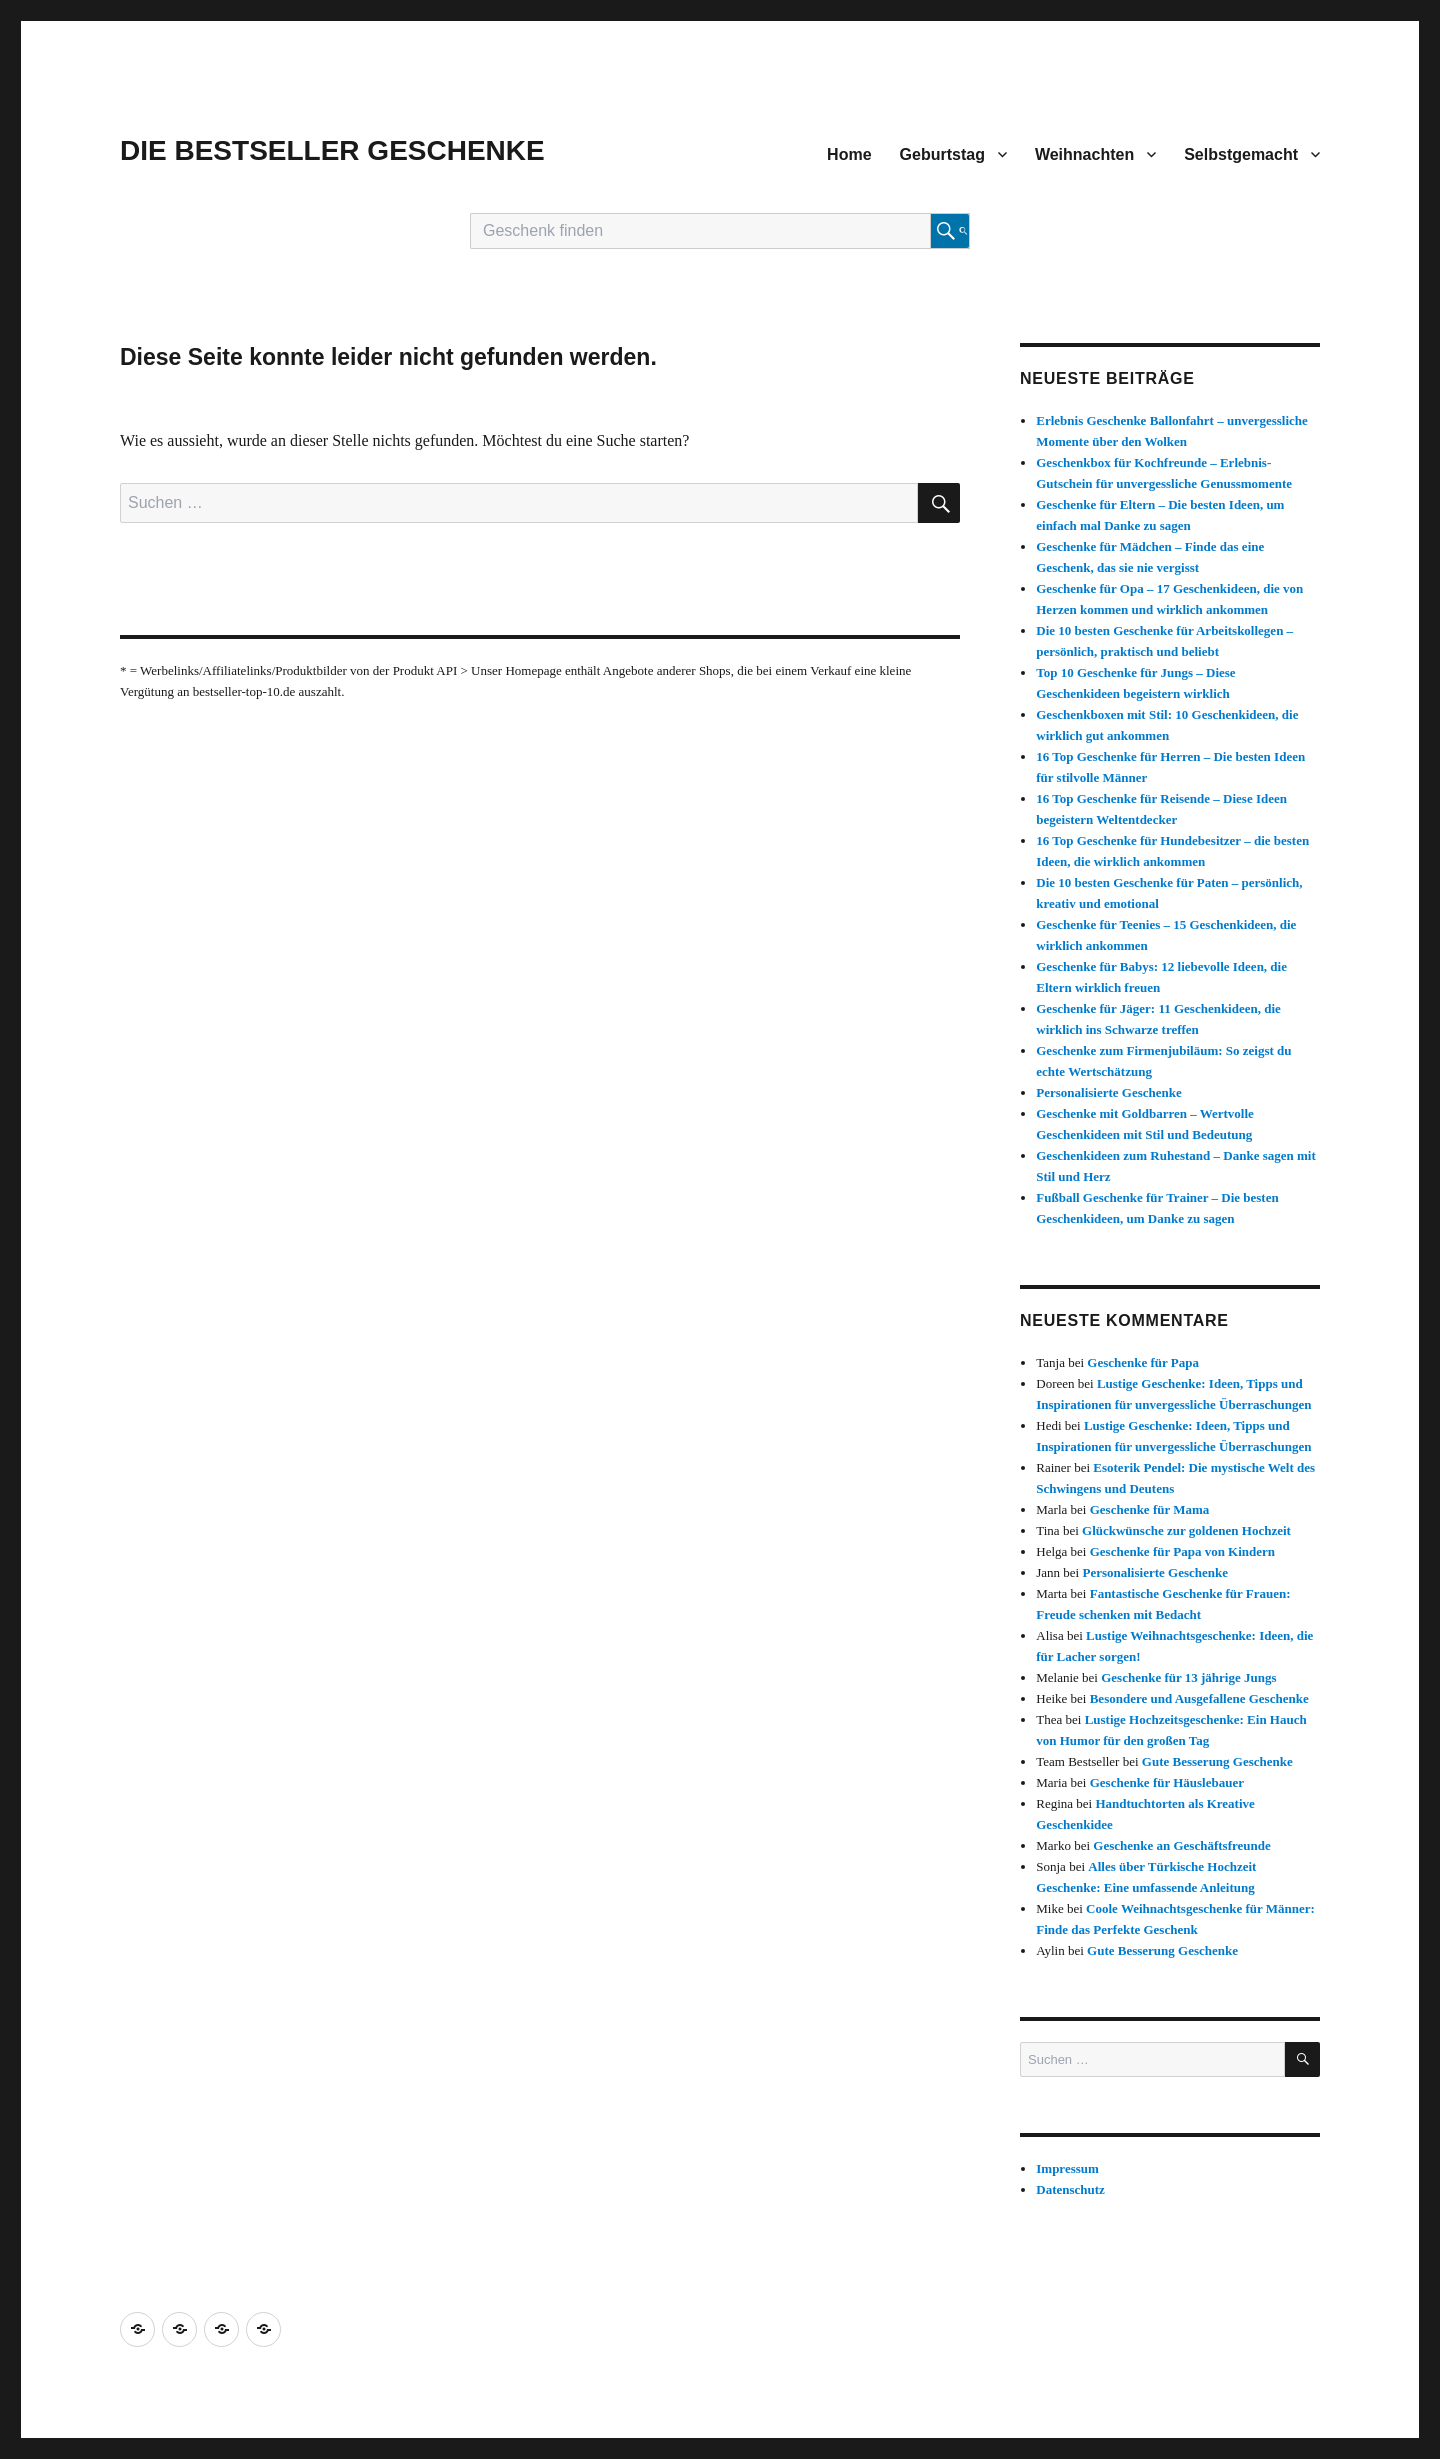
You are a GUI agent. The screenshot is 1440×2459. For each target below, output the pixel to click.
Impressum (1067, 2168)
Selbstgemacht (1241, 154)
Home (849, 154)
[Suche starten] (950, 231)
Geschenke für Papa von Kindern (1182, 1551)
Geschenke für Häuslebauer (1167, 1782)
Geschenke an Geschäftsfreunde (1181, 1845)
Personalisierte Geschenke (1109, 1092)
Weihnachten (1084, 154)
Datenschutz (1070, 2189)
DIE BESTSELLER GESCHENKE (332, 150)
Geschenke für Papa (1143, 1362)
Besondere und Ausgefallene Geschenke (1199, 1698)
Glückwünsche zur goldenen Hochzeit (1186, 1530)
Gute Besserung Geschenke (1217, 1761)
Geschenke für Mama (1150, 1509)
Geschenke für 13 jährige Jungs (1188, 1677)
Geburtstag (942, 154)
